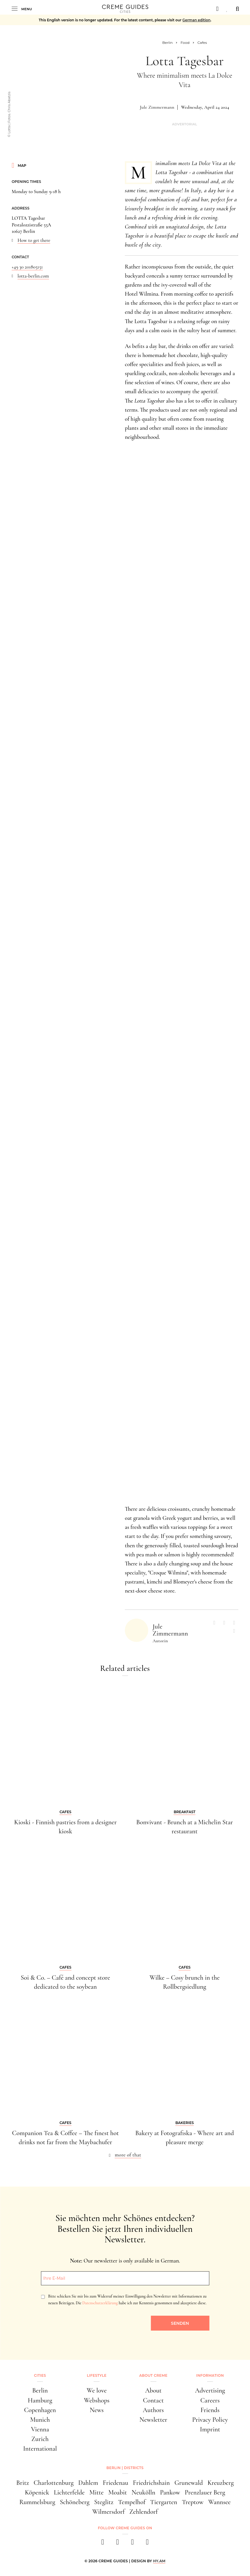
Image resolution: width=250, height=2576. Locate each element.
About (153, 2390)
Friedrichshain (151, 2483)
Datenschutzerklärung (100, 2302)
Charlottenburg (54, 2483)
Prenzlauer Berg (205, 2492)
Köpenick (37, 2492)
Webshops (96, 2400)
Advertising (210, 2390)
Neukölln (143, 2492)
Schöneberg (75, 2502)
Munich (40, 2419)
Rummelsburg (37, 2502)
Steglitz (103, 2502)
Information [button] (210, 2375)
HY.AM (159, 2561)
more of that (128, 2154)
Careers (210, 2400)
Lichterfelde (69, 2492)
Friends (209, 2410)
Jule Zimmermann (157, 107)
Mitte (96, 2492)
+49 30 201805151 (27, 267)
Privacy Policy (210, 2419)
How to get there (34, 240)
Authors (153, 2410)
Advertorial (184, 124)
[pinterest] (132, 2543)
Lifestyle (96, 2375)
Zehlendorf (143, 2512)
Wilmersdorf (108, 2512)
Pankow (170, 2492)
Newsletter (153, 2419)
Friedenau (115, 2483)
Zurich (40, 2439)
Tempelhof (132, 2502)
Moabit (117, 2492)
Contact (153, 2400)
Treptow (192, 2502)
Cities (40, 2375)
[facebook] (102, 2543)
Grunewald (188, 2483)
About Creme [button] (153, 2375)
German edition (196, 20)
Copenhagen (40, 2410)
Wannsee (219, 2502)
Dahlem (88, 2483)
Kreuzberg (220, 2483)
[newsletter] (147, 2543)
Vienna (40, 2429)
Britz (22, 2483)
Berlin (40, 2390)
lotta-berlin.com (33, 276)
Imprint (210, 2429)
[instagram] (117, 2543)
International (40, 2448)
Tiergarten (163, 2502)
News (97, 2410)
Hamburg (40, 2400)
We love (97, 2390)
